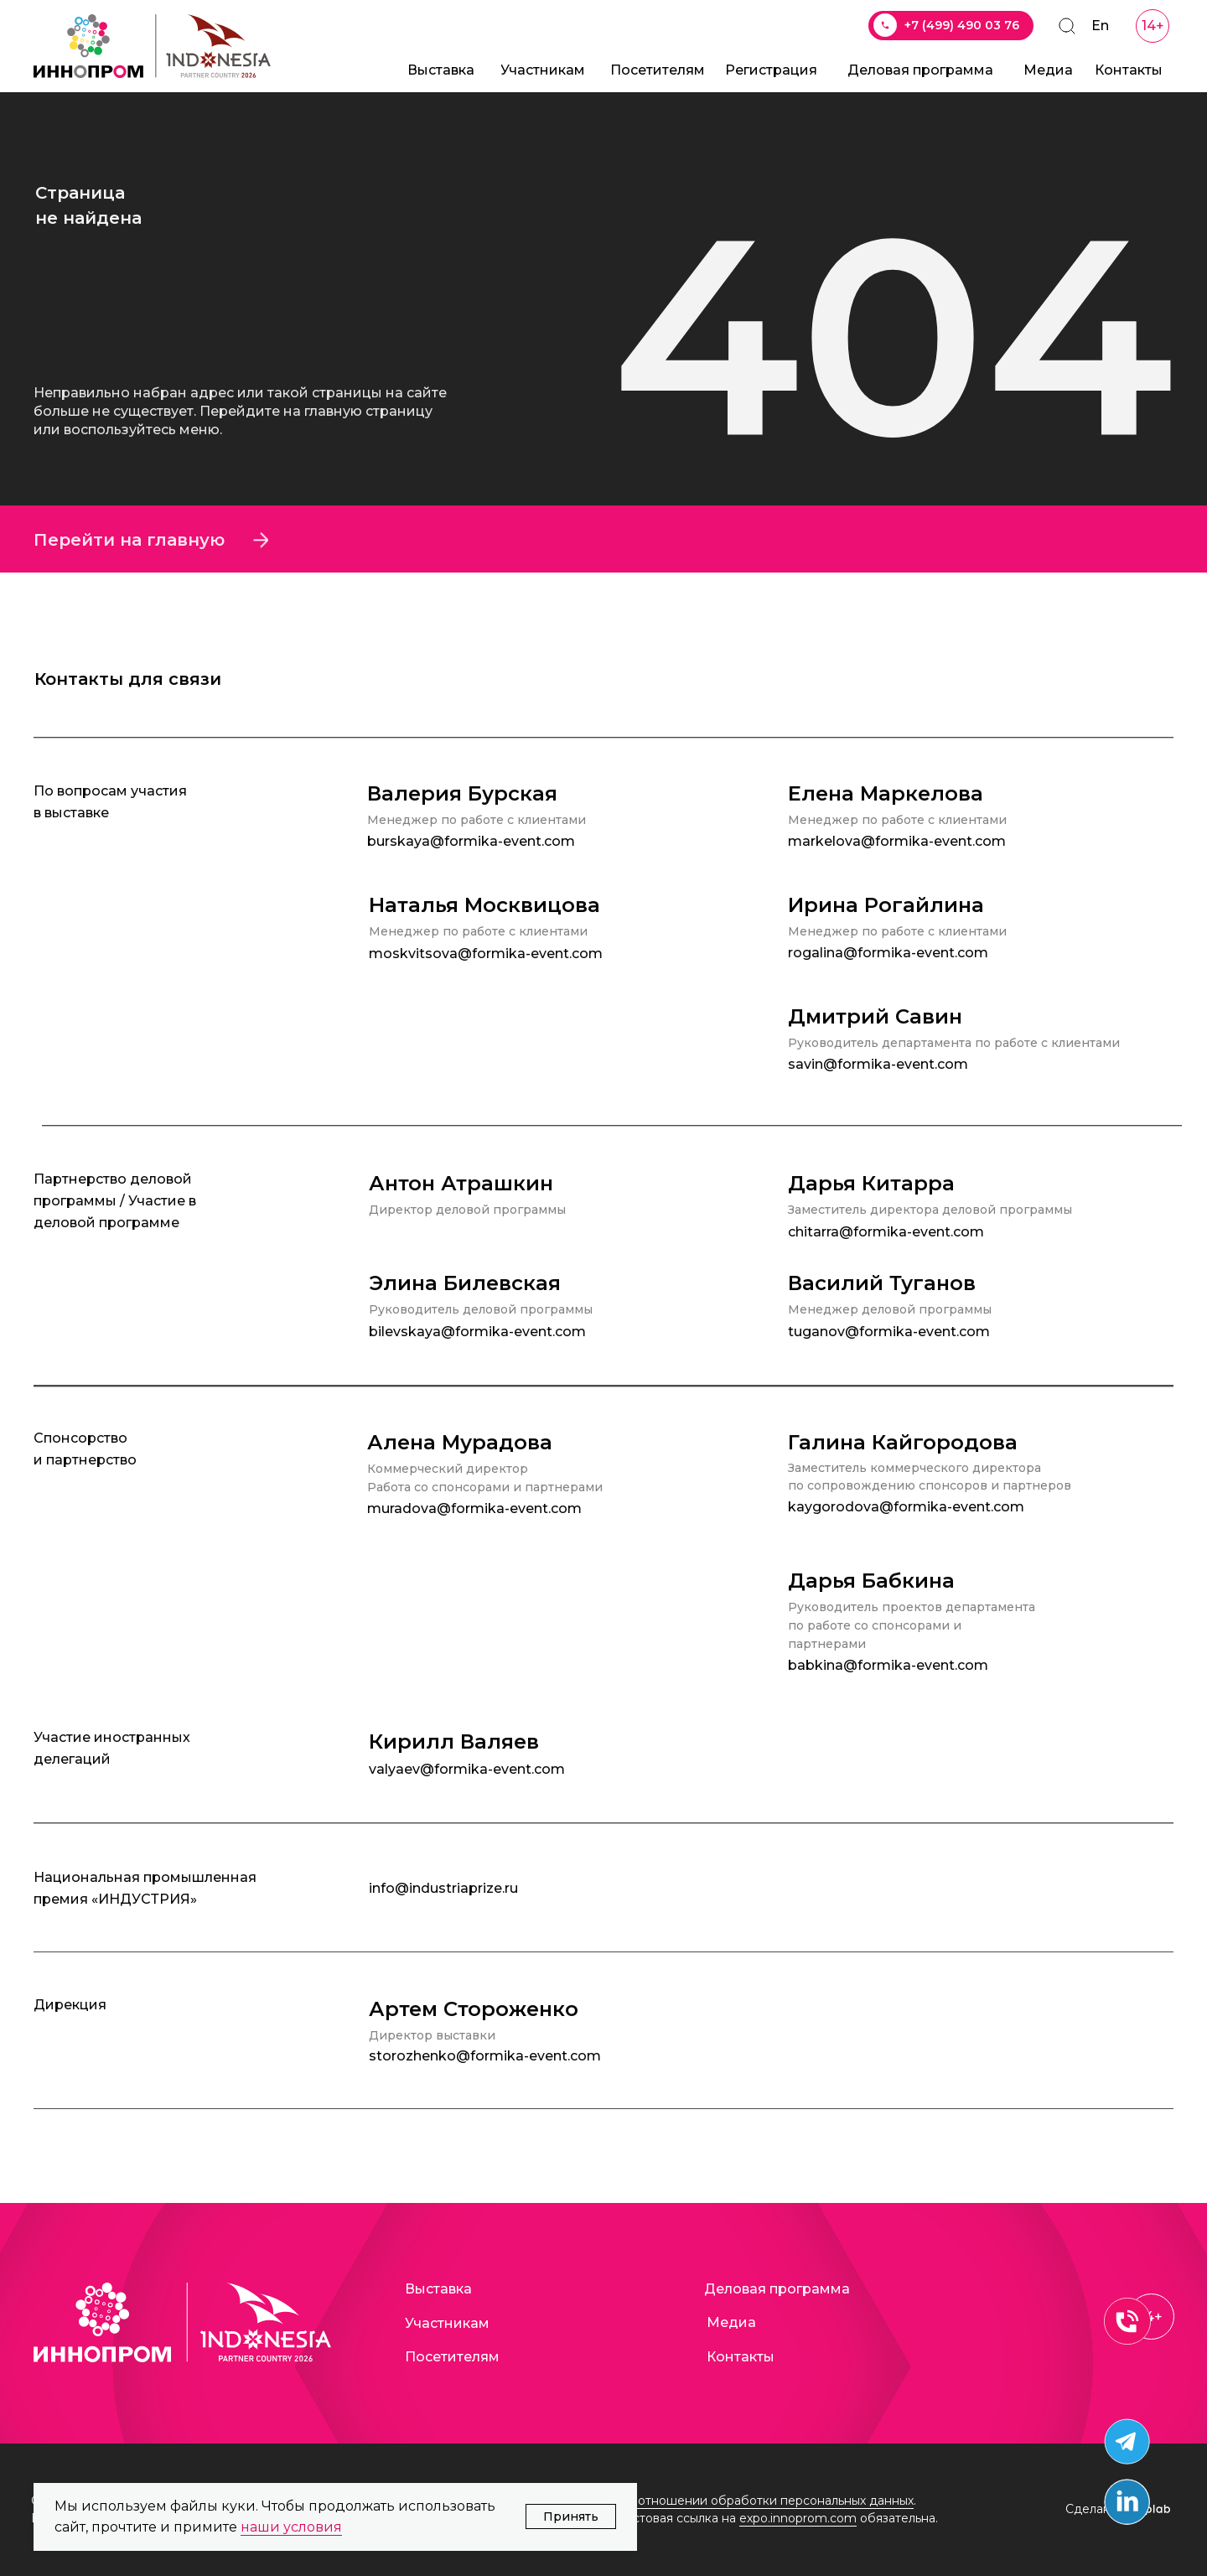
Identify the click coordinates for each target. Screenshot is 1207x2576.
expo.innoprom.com (798, 2518)
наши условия (291, 2527)
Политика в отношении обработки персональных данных (740, 2500)
